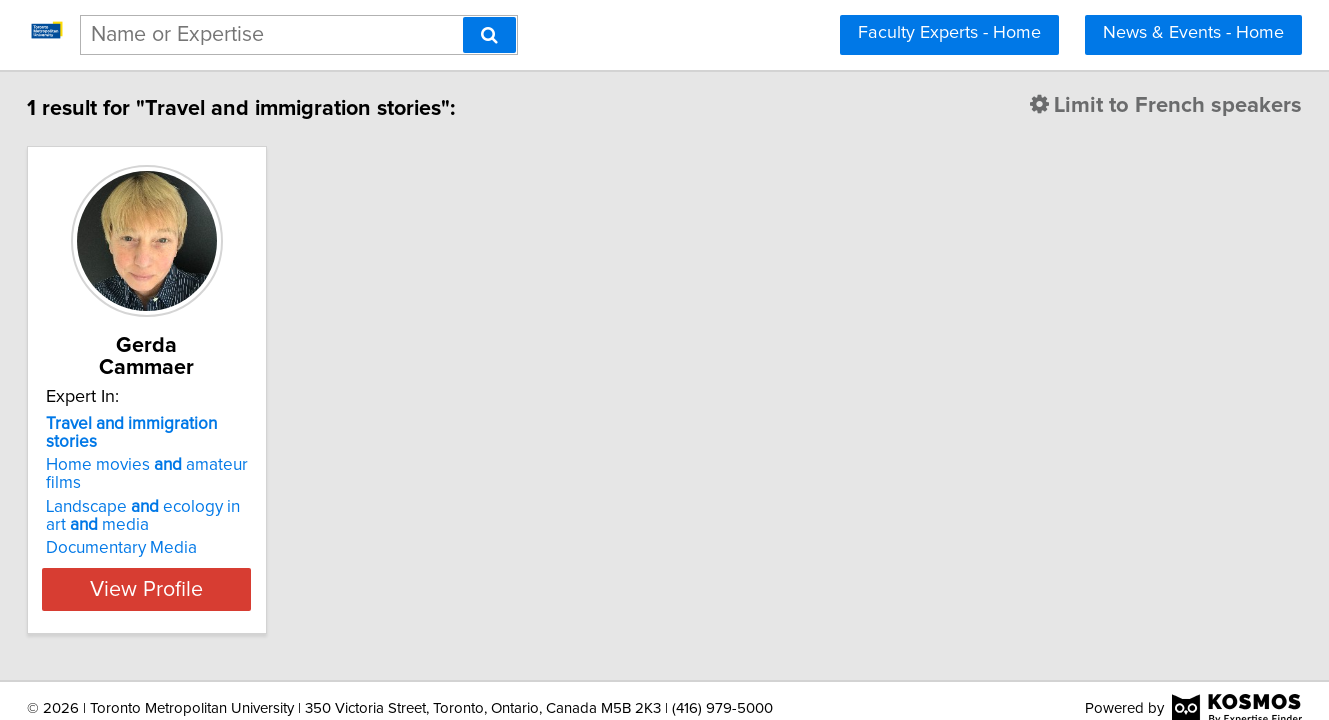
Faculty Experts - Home (949, 33)
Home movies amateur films (204, 425)
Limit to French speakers (1128, 105)
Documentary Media (159, 490)
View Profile (209, 531)
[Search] (489, 35)
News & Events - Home (1193, 33)
